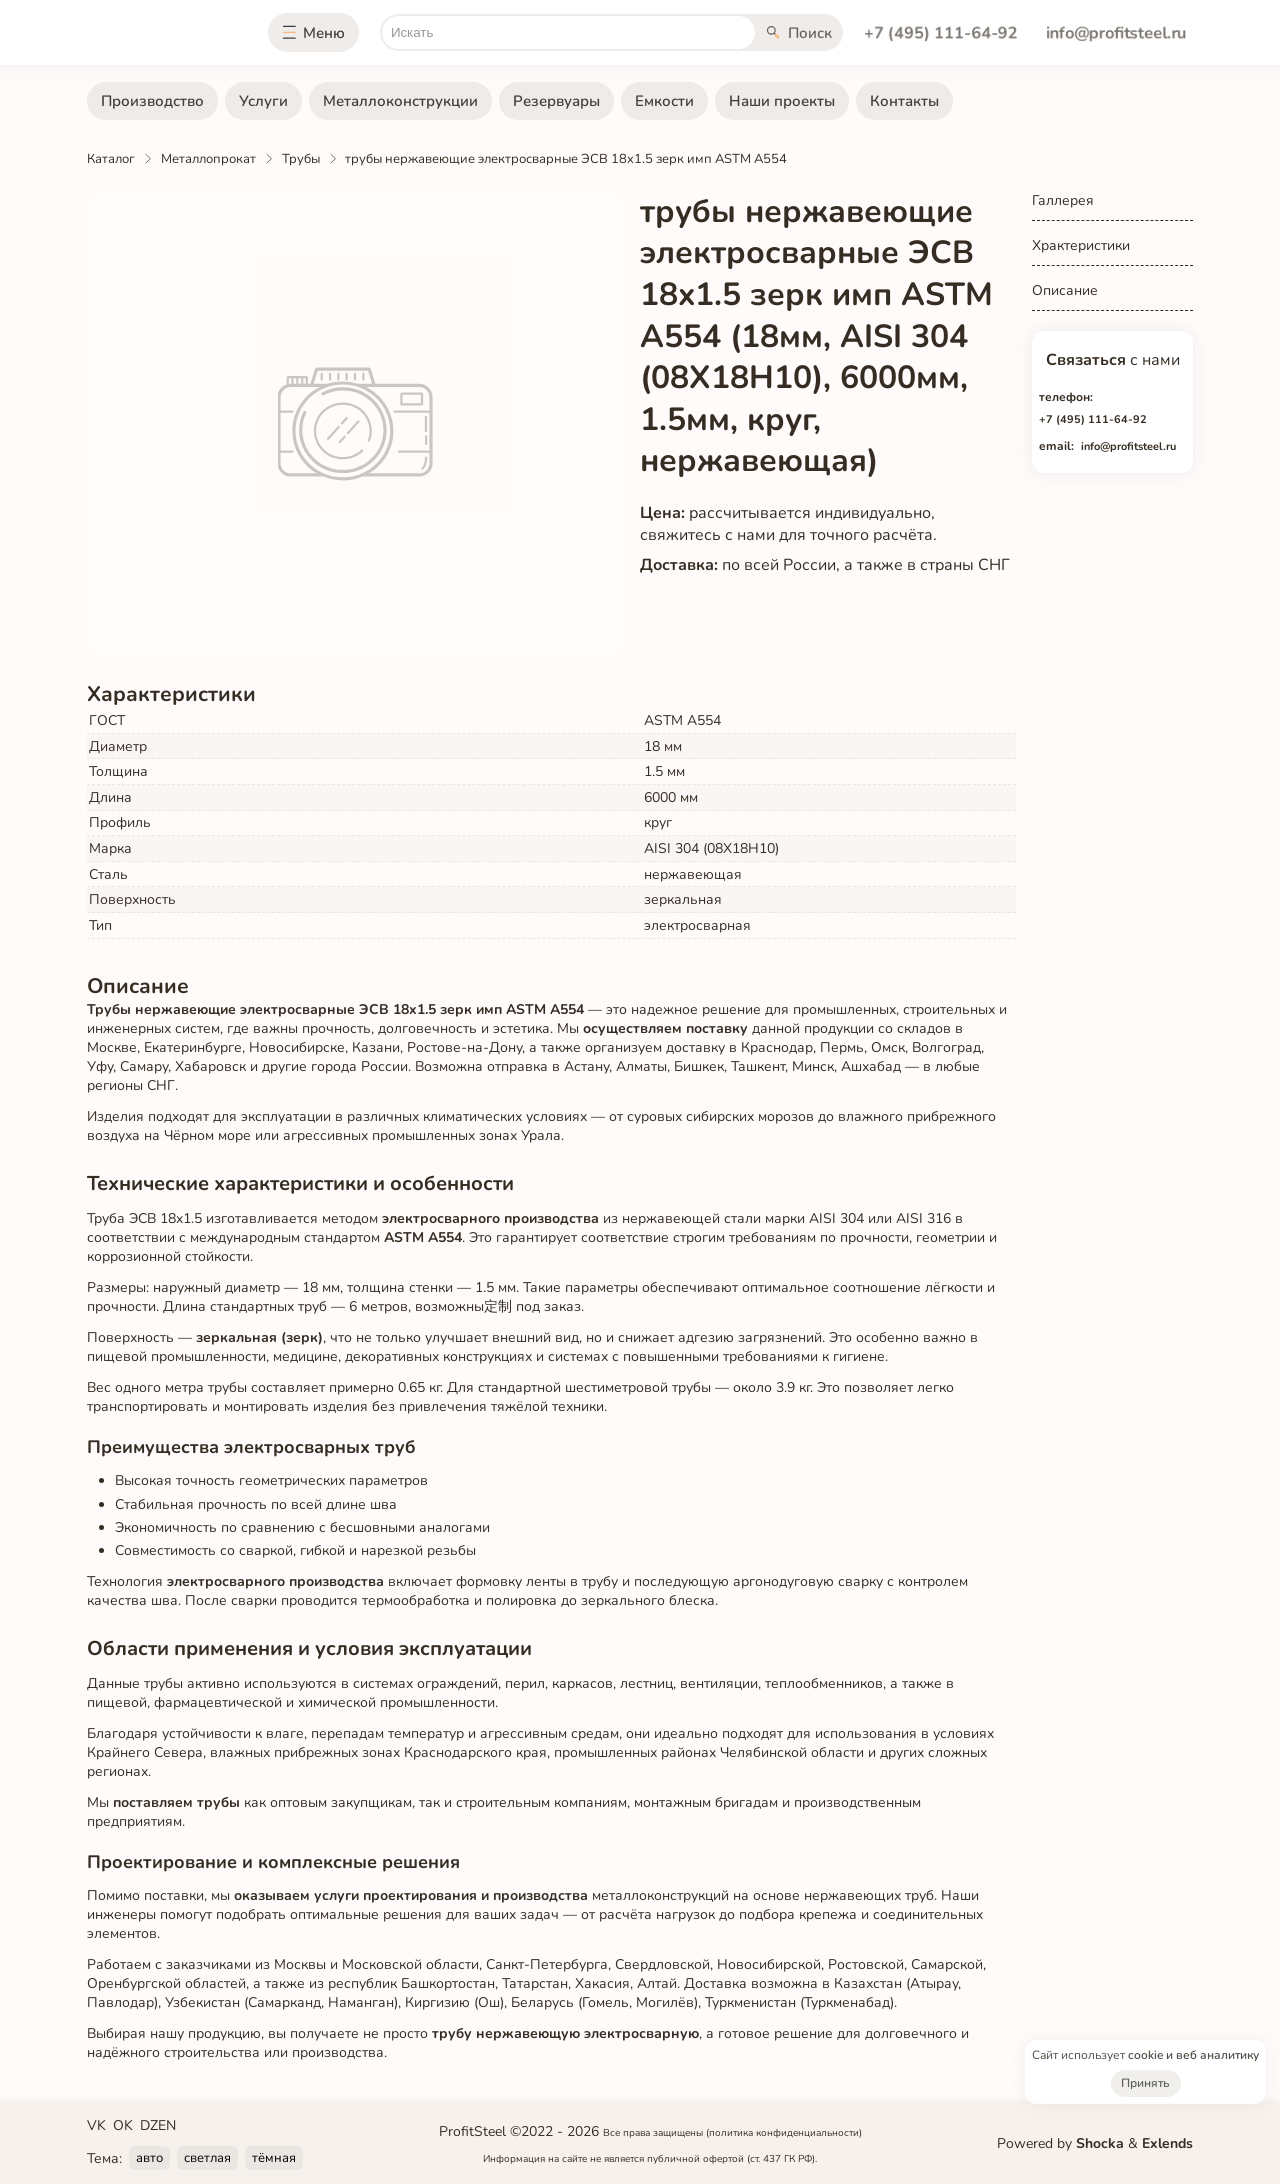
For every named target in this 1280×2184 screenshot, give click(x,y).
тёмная (274, 2158)
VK (96, 2125)
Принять (1145, 2083)
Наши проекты (782, 101)
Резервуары (556, 101)
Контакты (904, 101)
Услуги (263, 101)
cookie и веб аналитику (1193, 2055)
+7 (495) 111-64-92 (941, 33)
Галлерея (1063, 200)
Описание (1065, 290)
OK (123, 2125)
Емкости (664, 101)
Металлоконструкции (400, 101)
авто (149, 2158)
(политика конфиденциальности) (784, 2132)
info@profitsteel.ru (1116, 33)
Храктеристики (1081, 245)
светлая (207, 2158)
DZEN (158, 2125)
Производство (152, 101)
